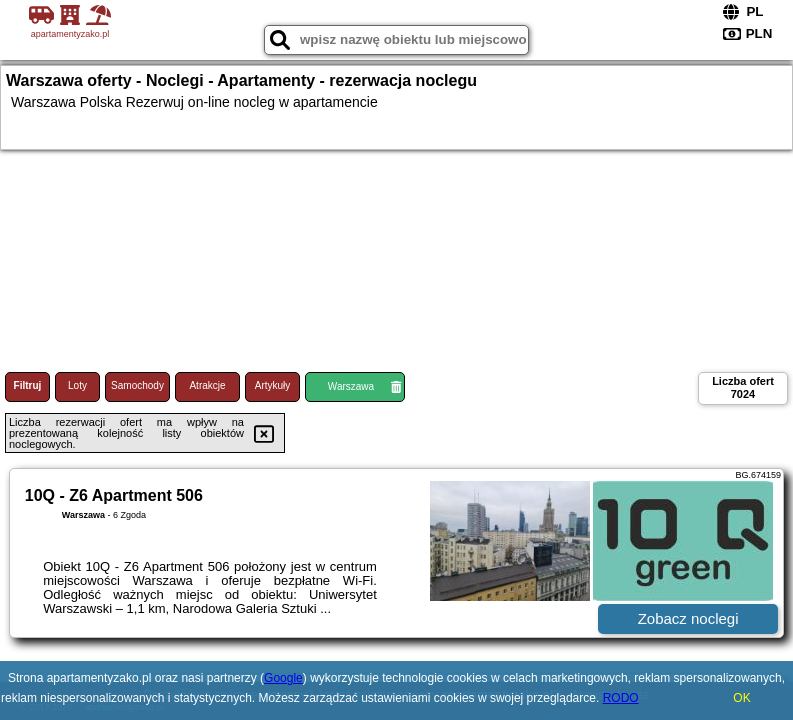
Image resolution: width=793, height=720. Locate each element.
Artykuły (273, 385)
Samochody (137, 385)
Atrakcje (207, 385)
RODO (621, 698)
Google (283, 678)
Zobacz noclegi (688, 618)
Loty (77, 385)
